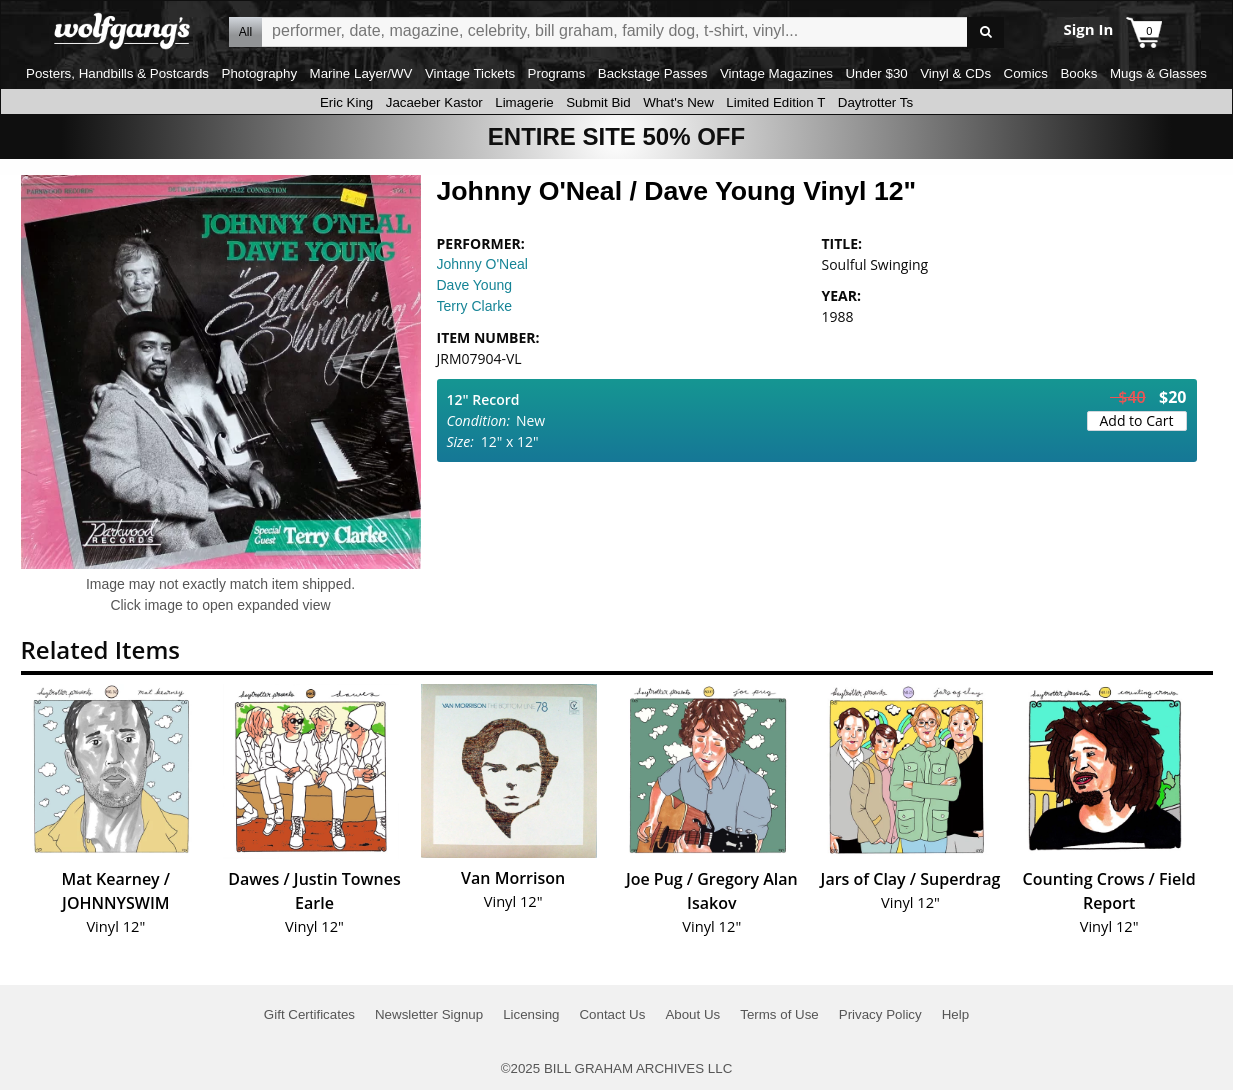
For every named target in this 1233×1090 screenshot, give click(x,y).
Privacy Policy (880, 1014)
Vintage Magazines (776, 73)
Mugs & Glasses (1158, 73)
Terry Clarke (474, 306)
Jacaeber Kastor (434, 102)
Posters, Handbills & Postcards (117, 73)
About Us (692, 1014)
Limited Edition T (775, 102)
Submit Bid (598, 102)
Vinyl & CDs (955, 73)
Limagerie (524, 102)
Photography (260, 73)
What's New (678, 102)
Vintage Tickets (470, 73)
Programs (557, 73)
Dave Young (475, 285)
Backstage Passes (653, 73)
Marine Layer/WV (361, 73)
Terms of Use (779, 1014)
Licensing (531, 1014)
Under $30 (876, 73)
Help (955, 1014)
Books (1078, 73)
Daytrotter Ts (875, 102)
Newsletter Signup (429, 1014)
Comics (1026, 73)
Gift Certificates (309, 1014)
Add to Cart (1137, 420)
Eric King (346, 102)
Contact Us (612, 1014)
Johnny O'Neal (482, 264)
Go (985, 32)
